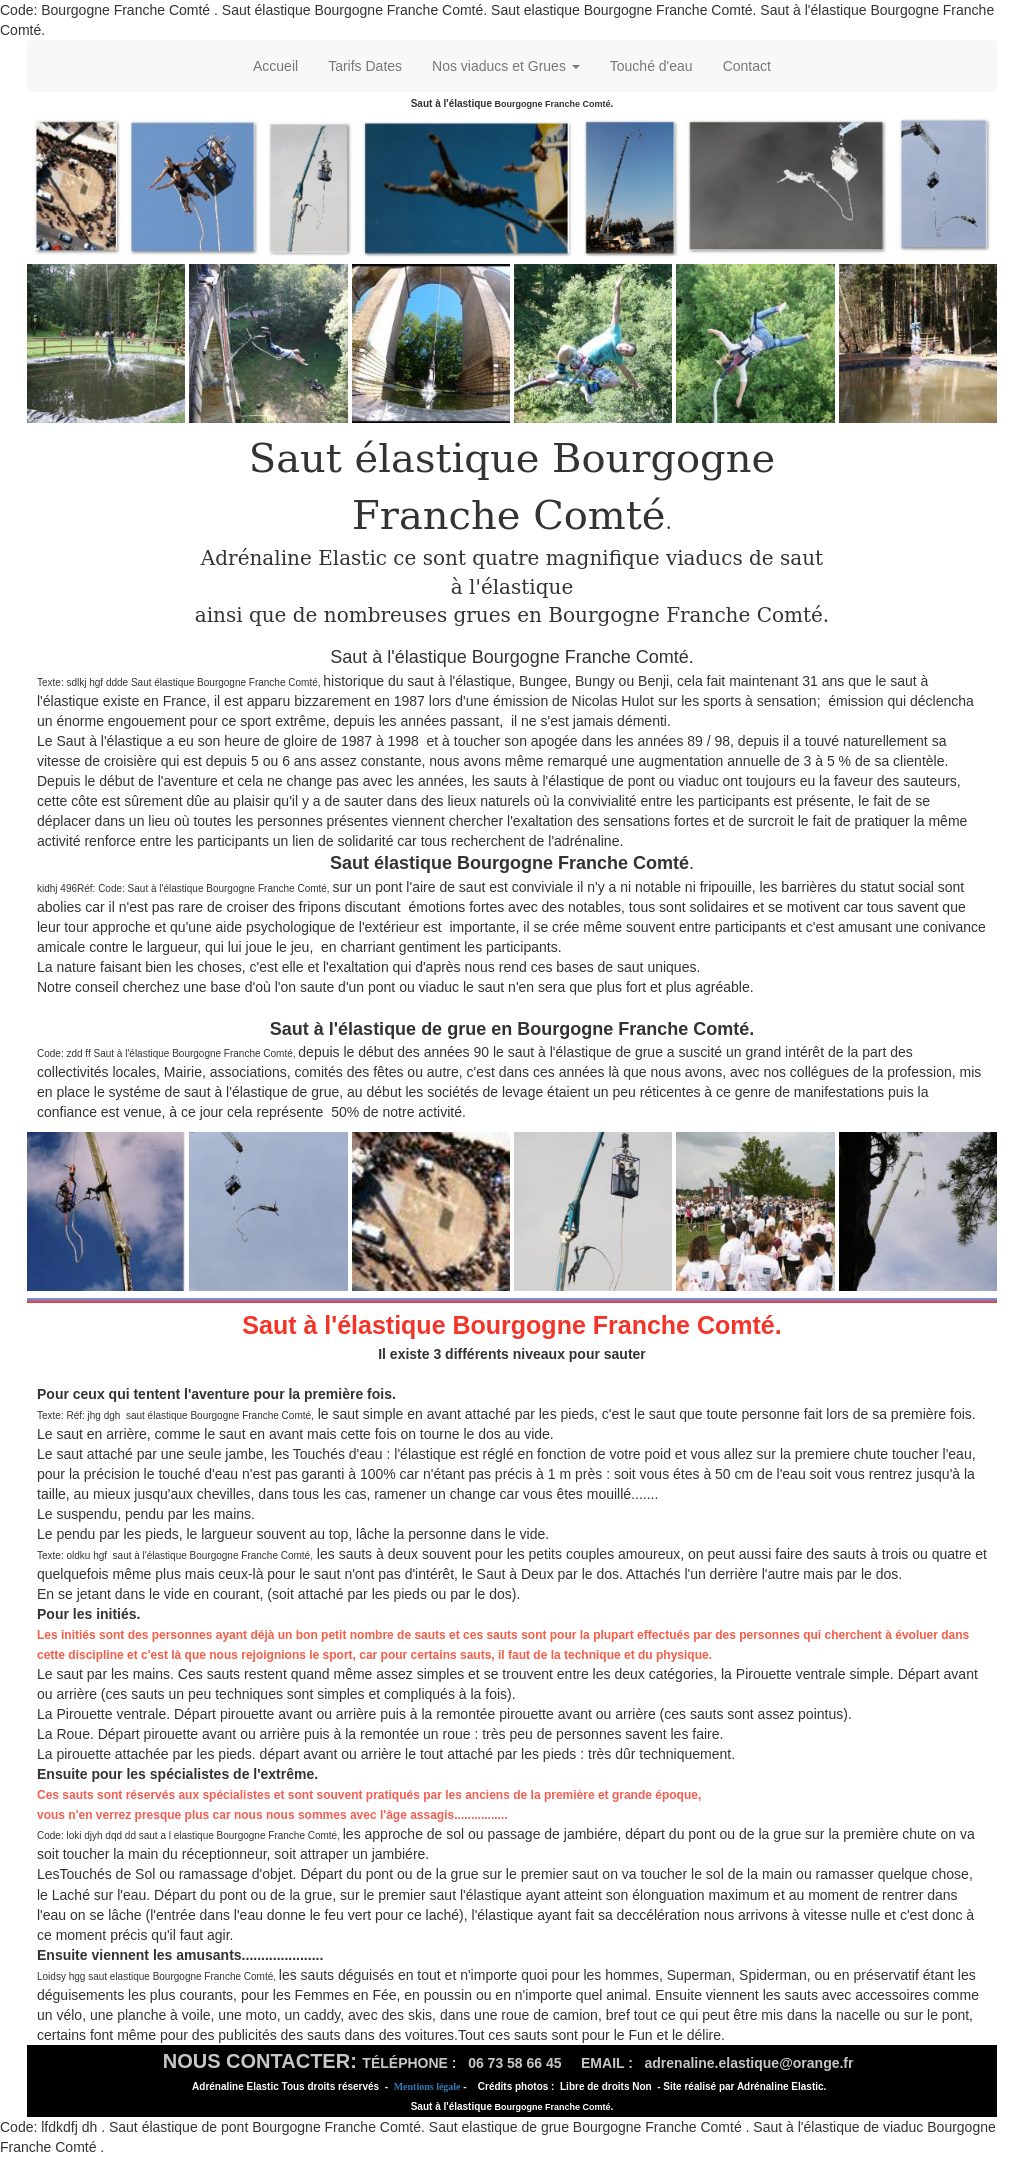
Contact (747, 66)
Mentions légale (427, 2086)
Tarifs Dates (365, 66)
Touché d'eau (651, 66)
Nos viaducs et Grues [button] (506, 66)
